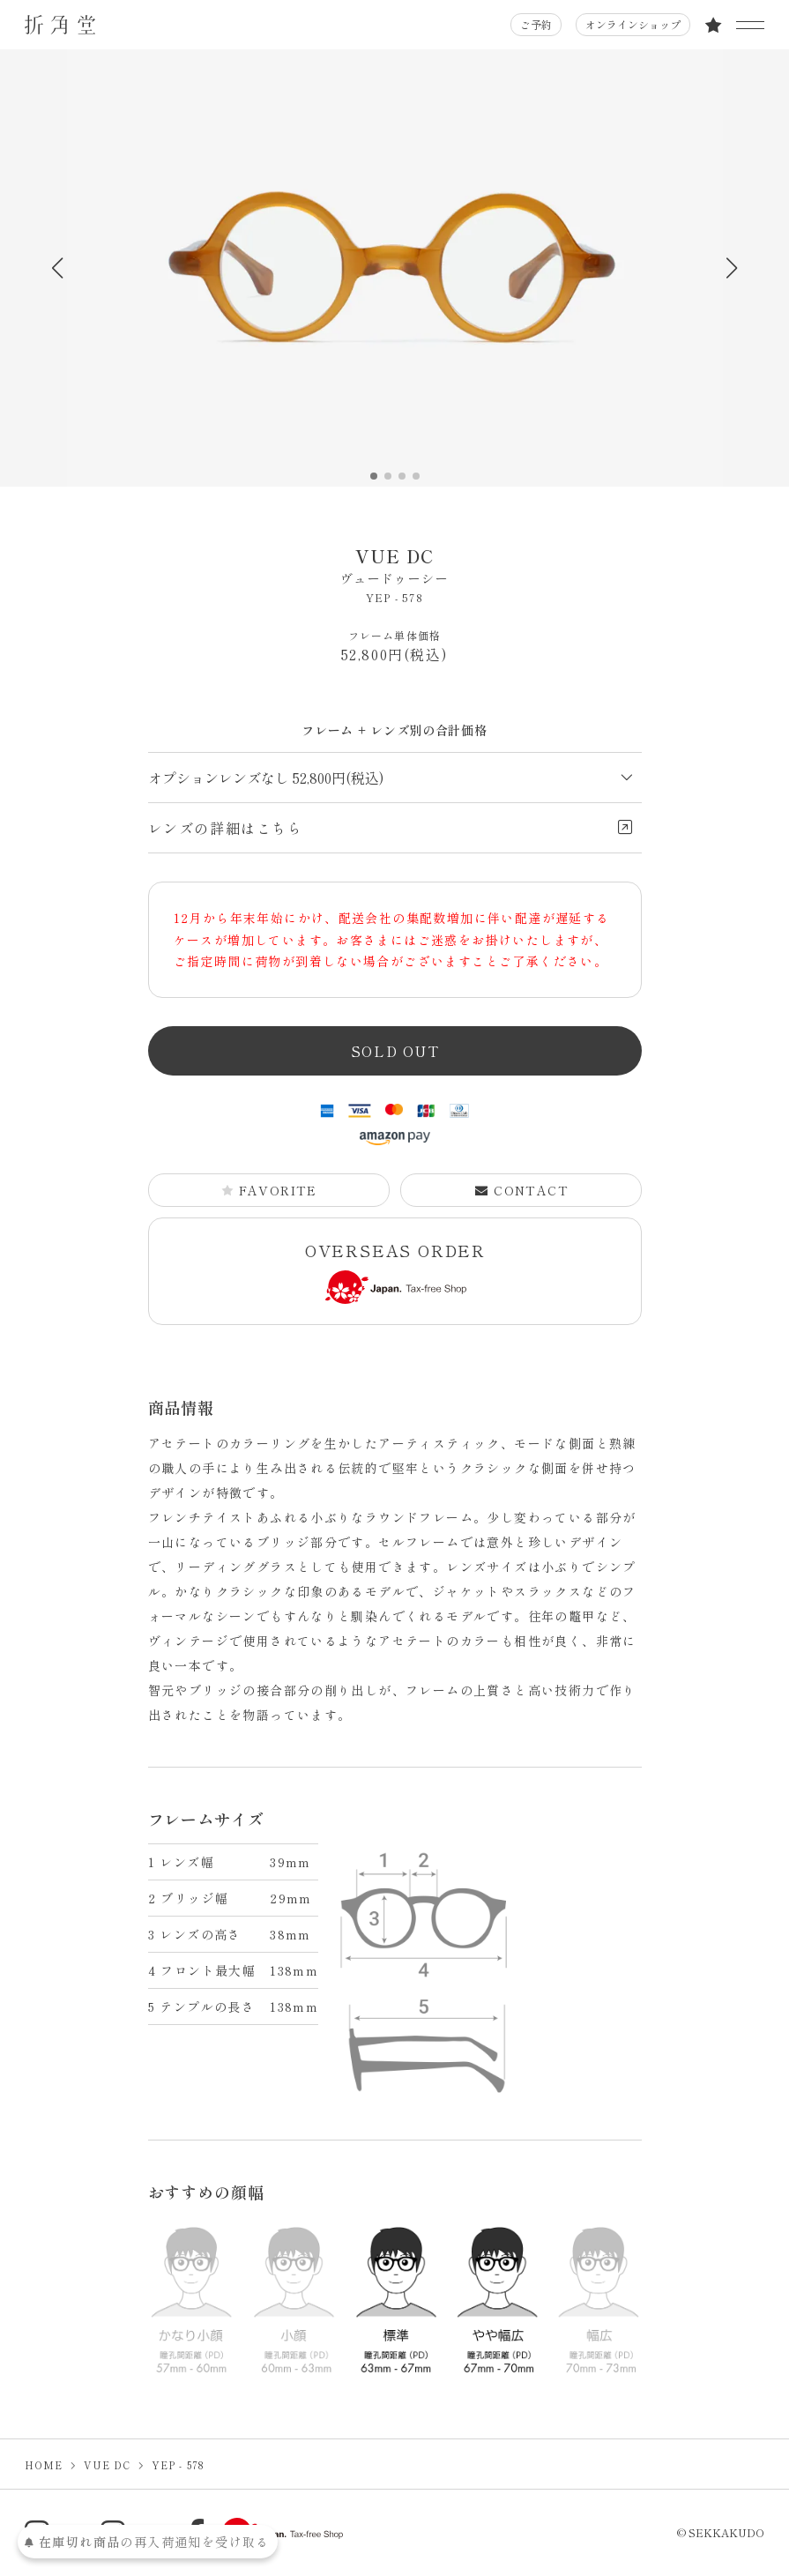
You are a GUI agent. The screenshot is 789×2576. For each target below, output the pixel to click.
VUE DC (395, 565)
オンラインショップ (633, 24)
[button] (732, 268)
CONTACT (521, 1190)
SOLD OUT (395, 1050)
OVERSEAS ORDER (395, 1272)
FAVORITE (269, 1190)
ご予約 (536, 24)
